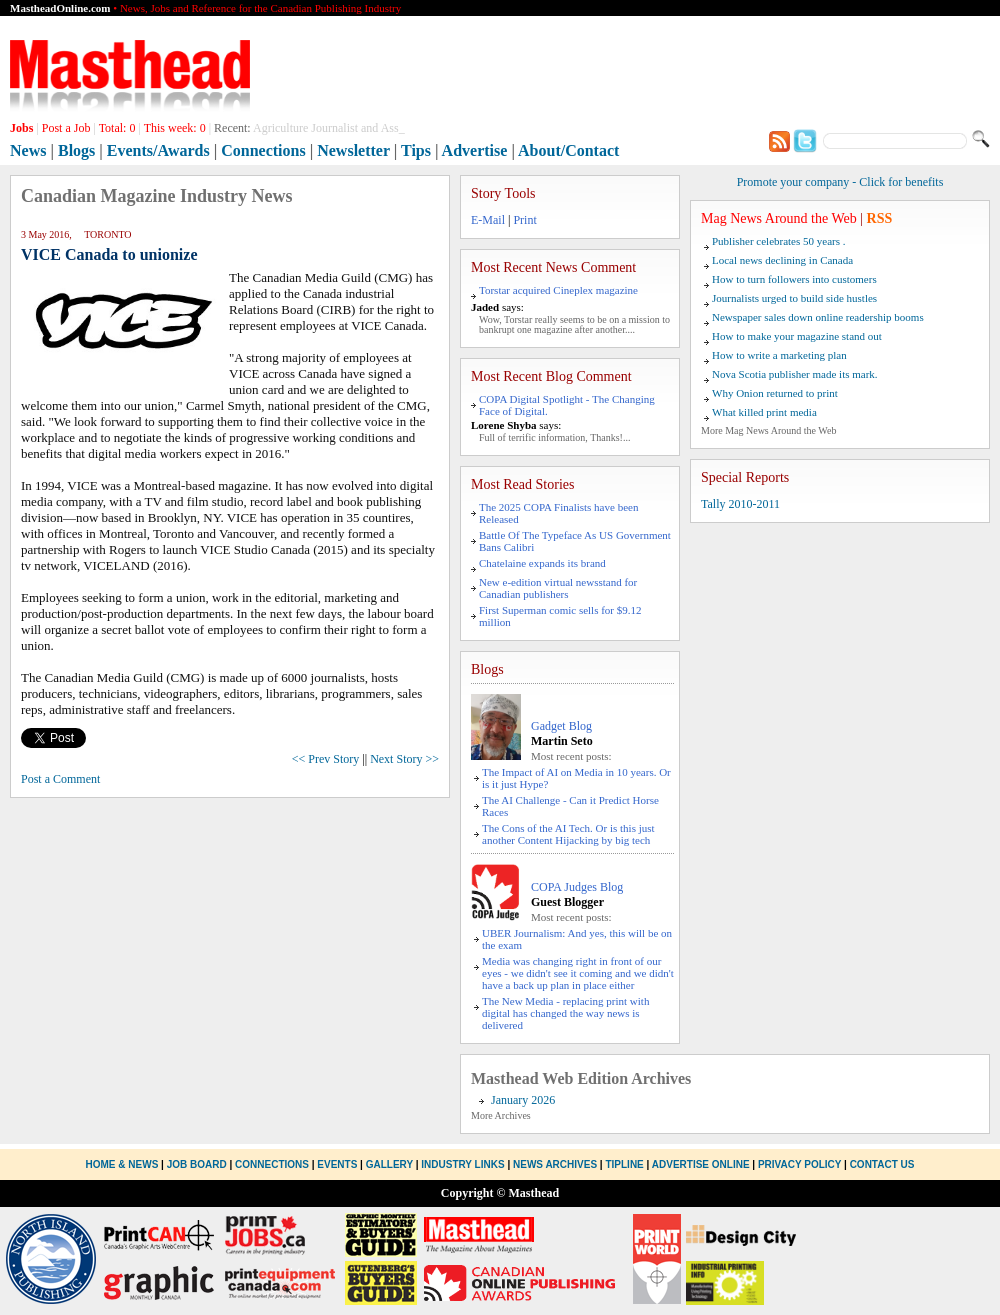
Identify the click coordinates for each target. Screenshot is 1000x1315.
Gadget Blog (561, 726)
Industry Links (462, 1164)
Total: (117, 128)
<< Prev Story (326, 759)
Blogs (76, 150)
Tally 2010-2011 (740, 504)
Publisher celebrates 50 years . (778, 241)
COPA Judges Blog (577, 887)
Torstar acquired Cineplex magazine (558, 290)
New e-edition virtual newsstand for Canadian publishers (558, 588)
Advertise (475, 150)
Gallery (389, 1164)
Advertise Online (701, 1164)
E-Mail (488, 220)
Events (337, 1164)
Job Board (197, 1164)
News (28, 150)
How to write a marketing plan (779, 355)
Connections (263, 150)
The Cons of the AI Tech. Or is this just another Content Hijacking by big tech (568, 834)
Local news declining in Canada (782, 260)
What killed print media (764, 412)
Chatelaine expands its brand (542, 563)
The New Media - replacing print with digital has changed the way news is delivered (565, 1013)
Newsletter (353, 150)
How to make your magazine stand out (797, 336)
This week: (175, 128)
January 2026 (523, 1100)
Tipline (624, 1164)
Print (524, 220)
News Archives (555, 1164)
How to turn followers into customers (794, 279)
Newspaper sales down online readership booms (818, 317)
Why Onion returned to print (775, 393)
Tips (416, 150)
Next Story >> (404, 759)
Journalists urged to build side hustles (794, 298)
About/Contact (568, 150)
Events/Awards (158, 150)
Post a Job (66, 128)
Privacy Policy (799, 1164)
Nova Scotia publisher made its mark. (795, 374)
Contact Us (882, 1164)
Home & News (124, 1164)
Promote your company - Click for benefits (840, 182)
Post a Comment (60, 779)
